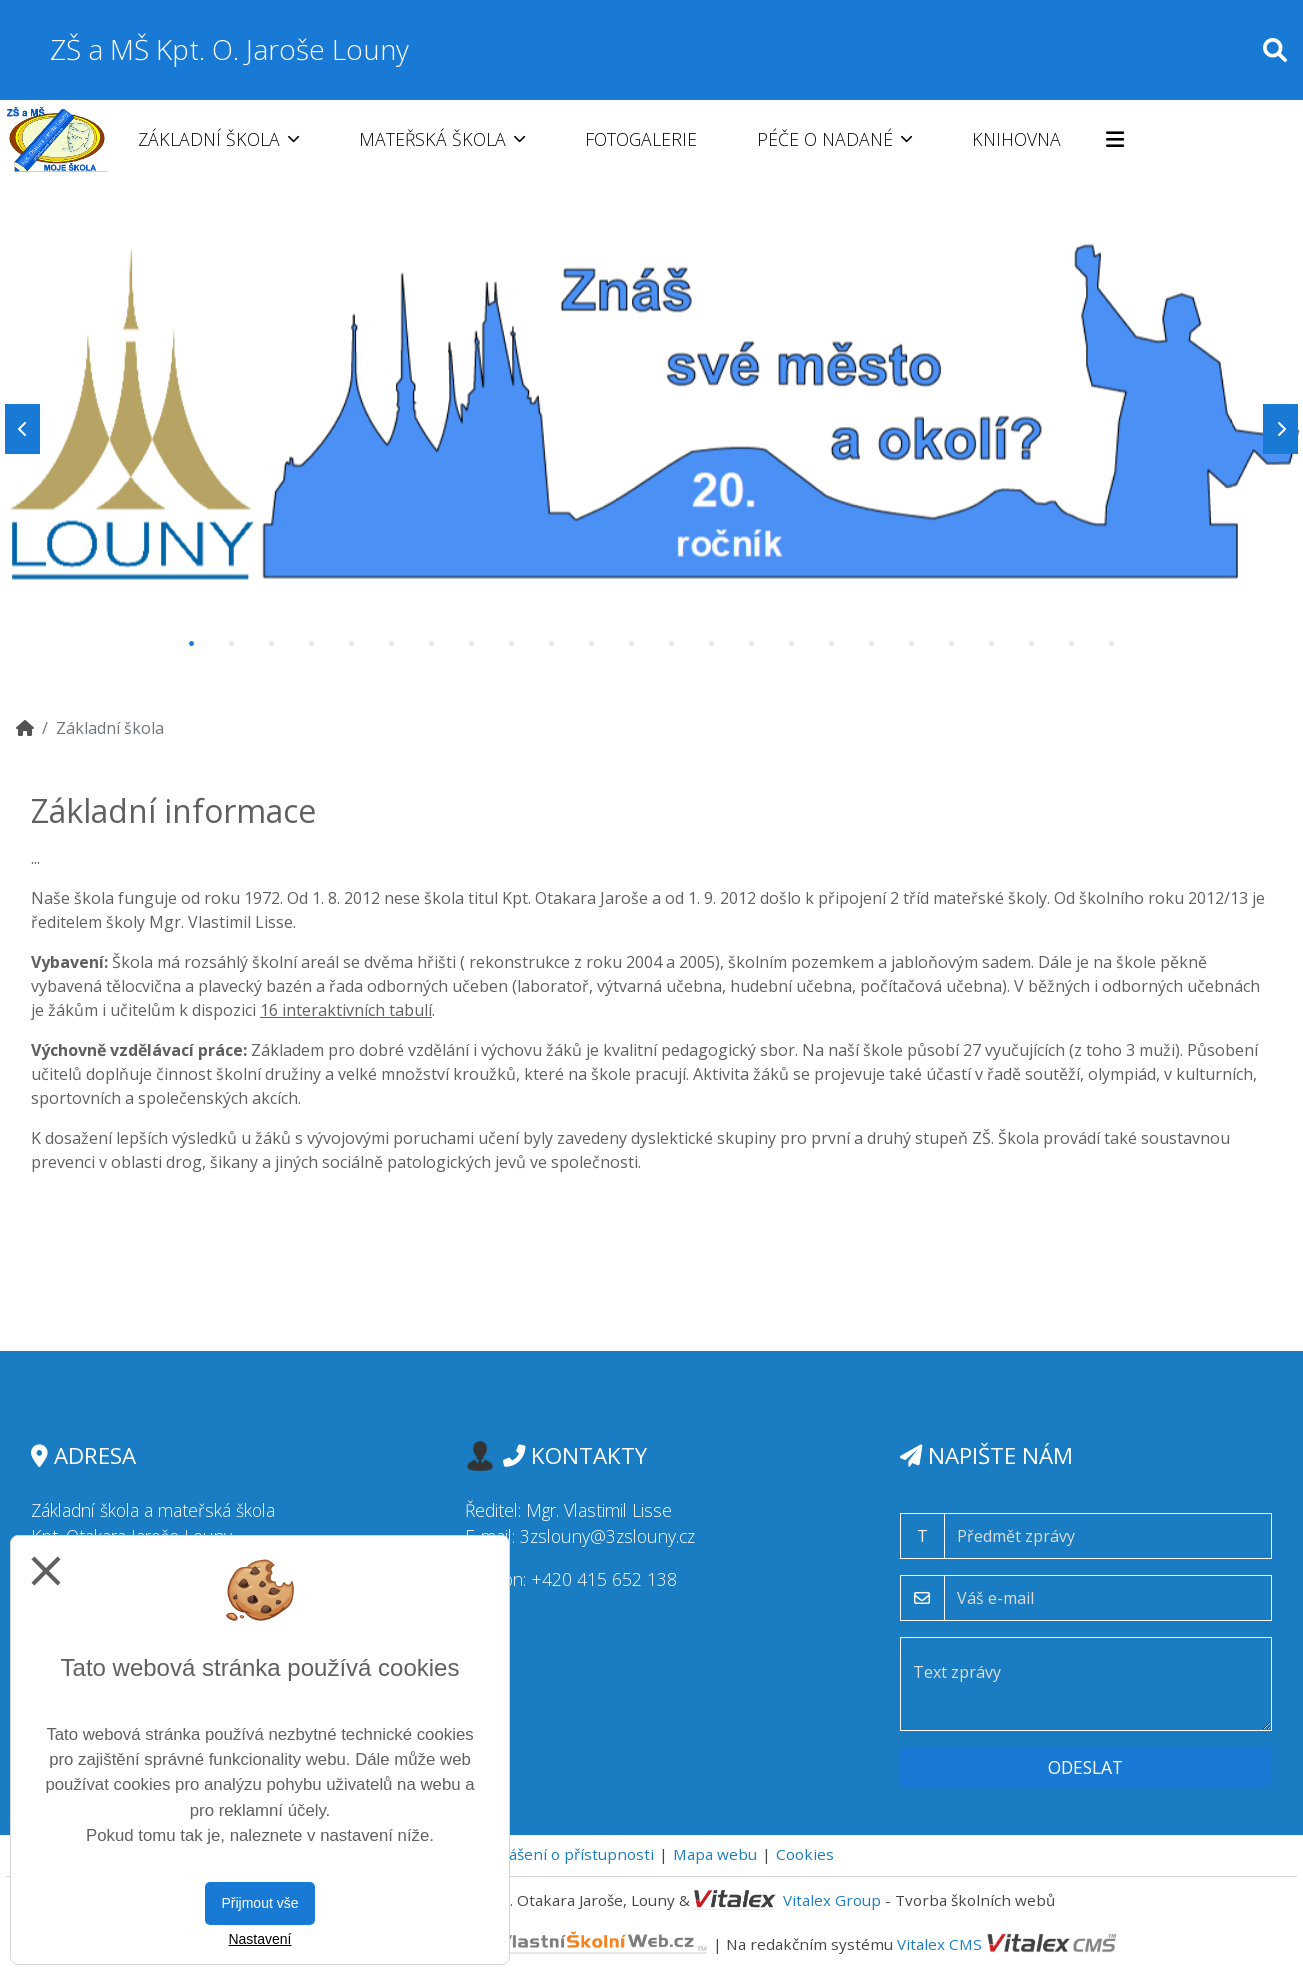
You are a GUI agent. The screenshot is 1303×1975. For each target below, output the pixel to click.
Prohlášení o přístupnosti (561, 1854)
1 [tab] (192, 644)
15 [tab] (752, 644)
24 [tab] (1112, 644)
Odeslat (1085, 1767)
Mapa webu (715, 1854)
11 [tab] (592, 644)
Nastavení (259, 1939)
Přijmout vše (259, 1903)
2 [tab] (232, 644)
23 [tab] (1072, 644)
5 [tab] (352, 644)
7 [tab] (432, 644)
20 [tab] (952, 644)
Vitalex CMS (939, 1944)
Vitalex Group (832, 1900)
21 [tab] (992, 644)
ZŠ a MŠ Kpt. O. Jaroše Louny (229, 49)
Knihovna (1016, 139)
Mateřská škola (442, 139)
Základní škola (218, 139)
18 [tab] (872, 644)
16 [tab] (792, 644)
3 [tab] (272, 644)
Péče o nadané (834, 139)
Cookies (805, 1854)
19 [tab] (912, 644)
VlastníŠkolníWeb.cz (523, 1944)
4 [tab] (312, 644)
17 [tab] (832, 644)
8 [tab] (472, 644)
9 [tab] (512, 644)
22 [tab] (1032, 644)
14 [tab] (712, 644)
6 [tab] (392, 644)
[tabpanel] (651, 429)
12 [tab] (632, 644)
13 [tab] (672, 644)
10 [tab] (552, 644)
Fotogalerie (641, 139)
